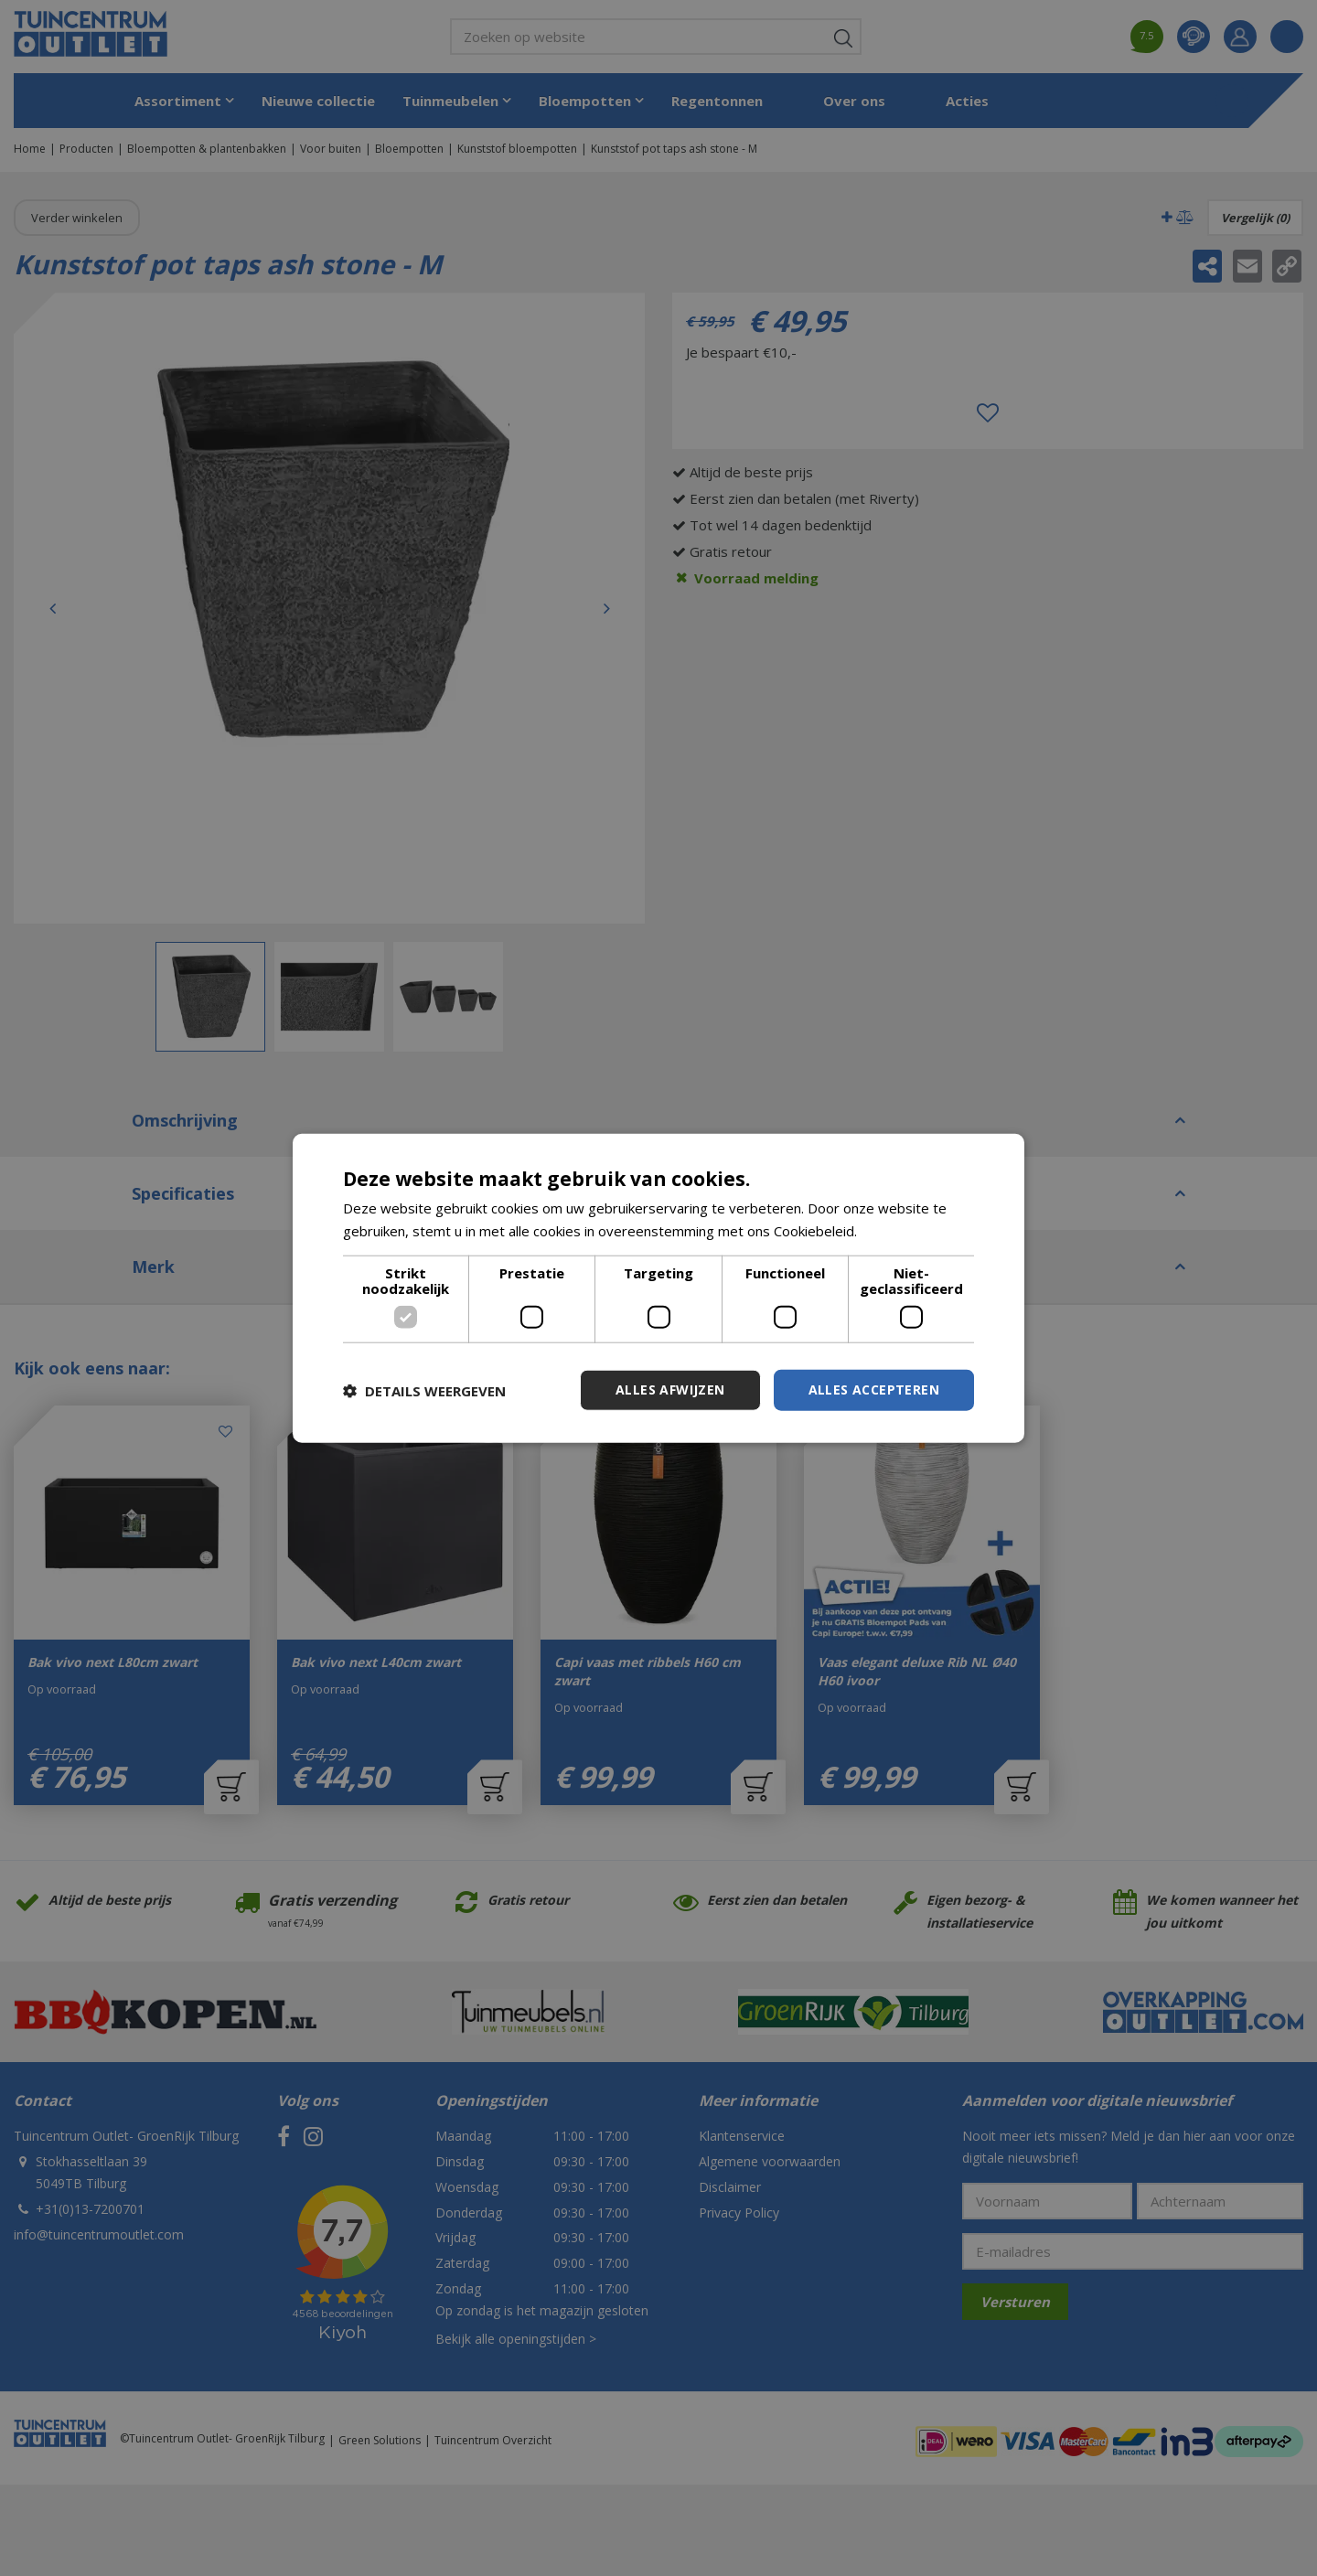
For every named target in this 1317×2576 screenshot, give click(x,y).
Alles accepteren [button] (873, 1389)
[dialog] (658, 1288)
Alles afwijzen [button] (670, 1389)
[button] (424, 1390)
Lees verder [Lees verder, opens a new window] (899, 1230)
